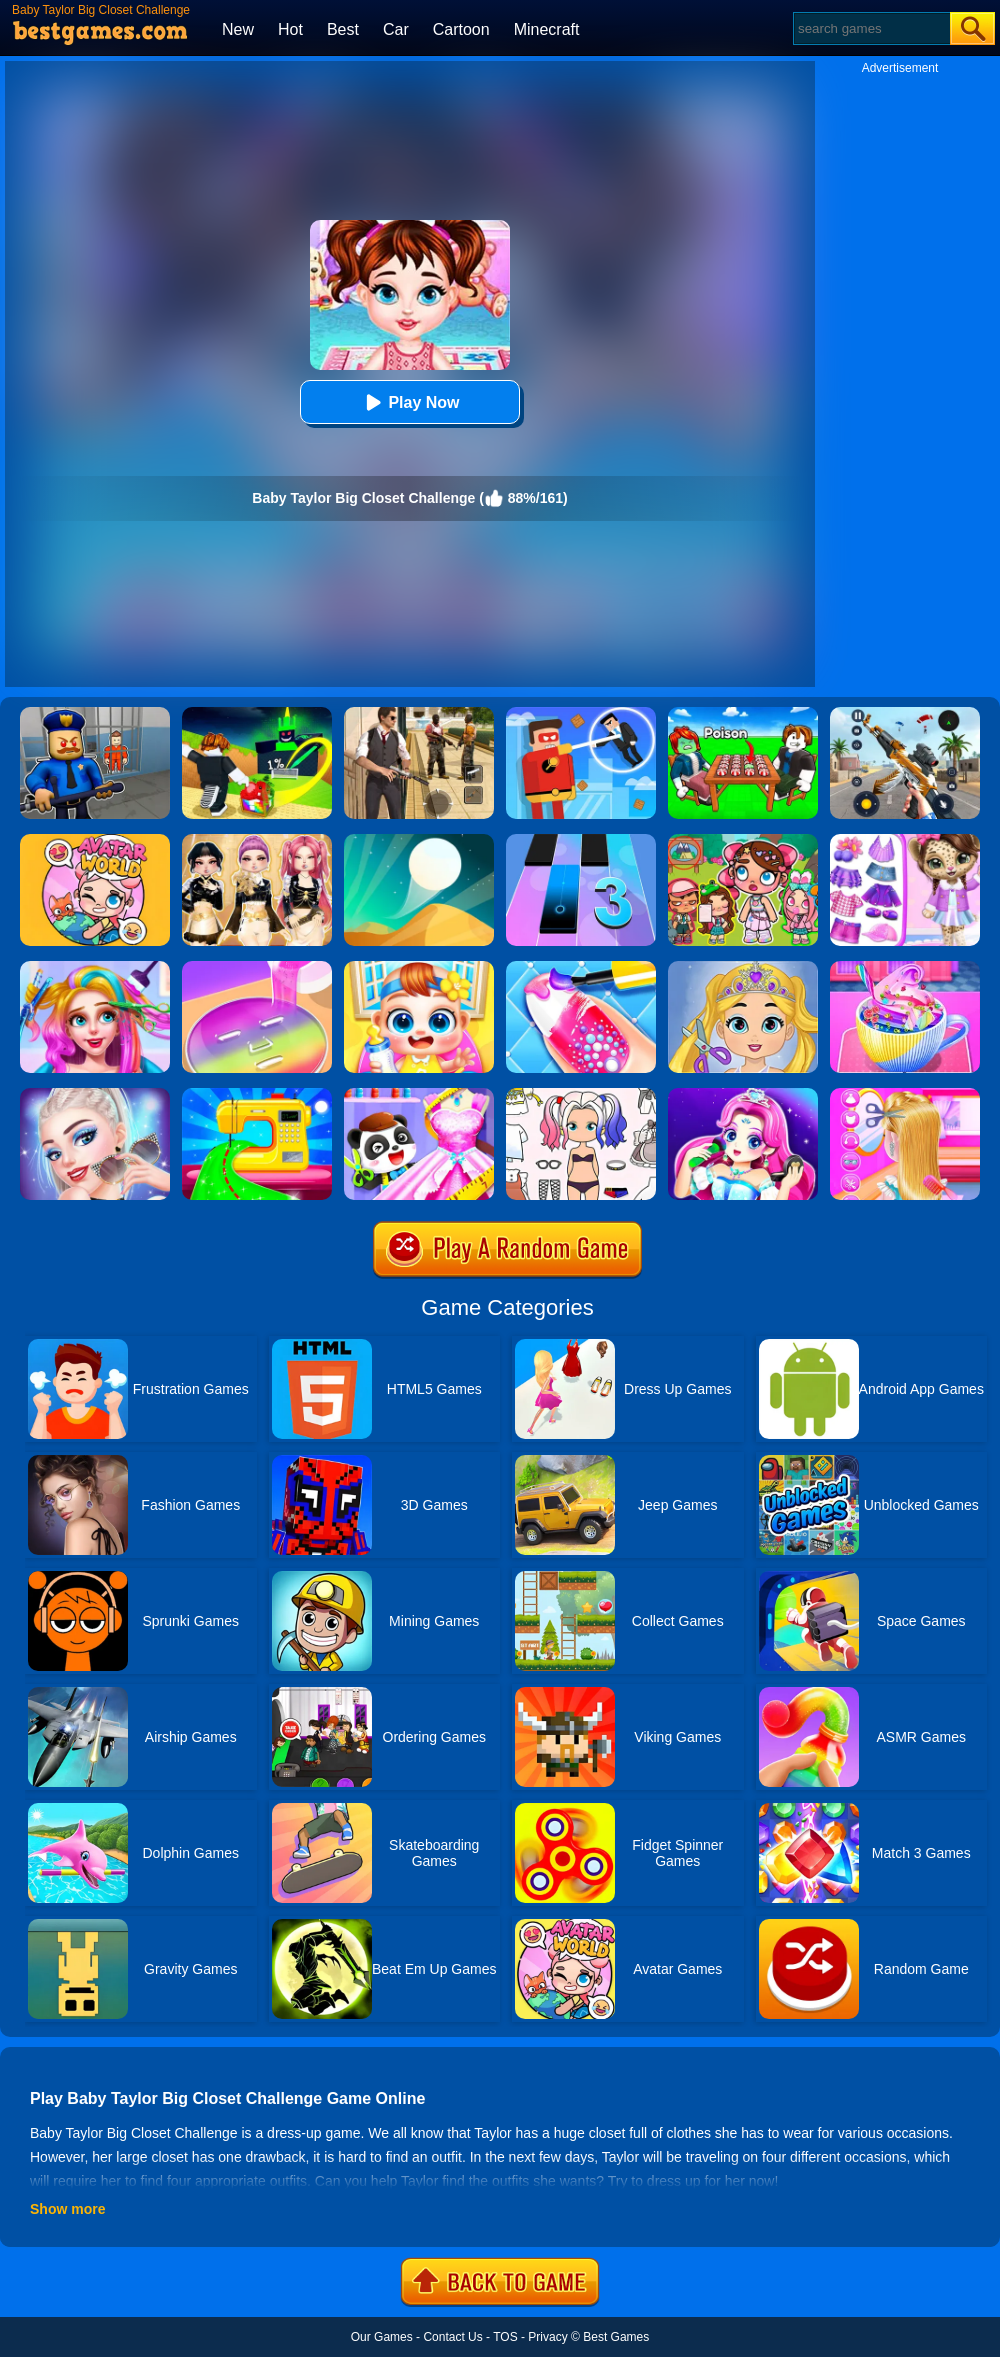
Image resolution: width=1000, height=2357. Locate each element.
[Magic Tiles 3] (581, 841)
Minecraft (547, 29)
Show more (67, 2209)
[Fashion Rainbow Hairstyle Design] (95, 968)
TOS (505, 2337)
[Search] (870, 28)
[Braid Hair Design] (905, 1095)
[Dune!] (419, 841)
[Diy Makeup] (257, 968)
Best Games (616, 2337)
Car (396, 29)
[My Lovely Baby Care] (419, 968)
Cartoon (461, 29)
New (238, 29)
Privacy (547, 2337)
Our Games (382, 2337)
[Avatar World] (95, 841)
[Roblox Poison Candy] (743, 714)
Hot (290, 29)
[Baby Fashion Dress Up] (419, 1095)
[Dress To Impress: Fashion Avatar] (257, 841)
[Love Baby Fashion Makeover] (743, 968)
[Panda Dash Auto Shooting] (905, 714)
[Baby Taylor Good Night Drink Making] (905, 968)
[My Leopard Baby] (905, 841)
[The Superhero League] (581, 714)
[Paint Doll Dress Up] (581, 1095)
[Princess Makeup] (743, 1095)
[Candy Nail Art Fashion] (581, 968)
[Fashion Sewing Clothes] (257, 1095)
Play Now (409, 402)
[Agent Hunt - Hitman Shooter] (419, 714)
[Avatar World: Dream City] (743, 841)
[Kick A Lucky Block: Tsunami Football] (257, 714)
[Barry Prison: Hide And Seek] (95, 714)
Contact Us (452, 2337)
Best (343, 29)
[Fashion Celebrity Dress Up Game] (95, 1095)
